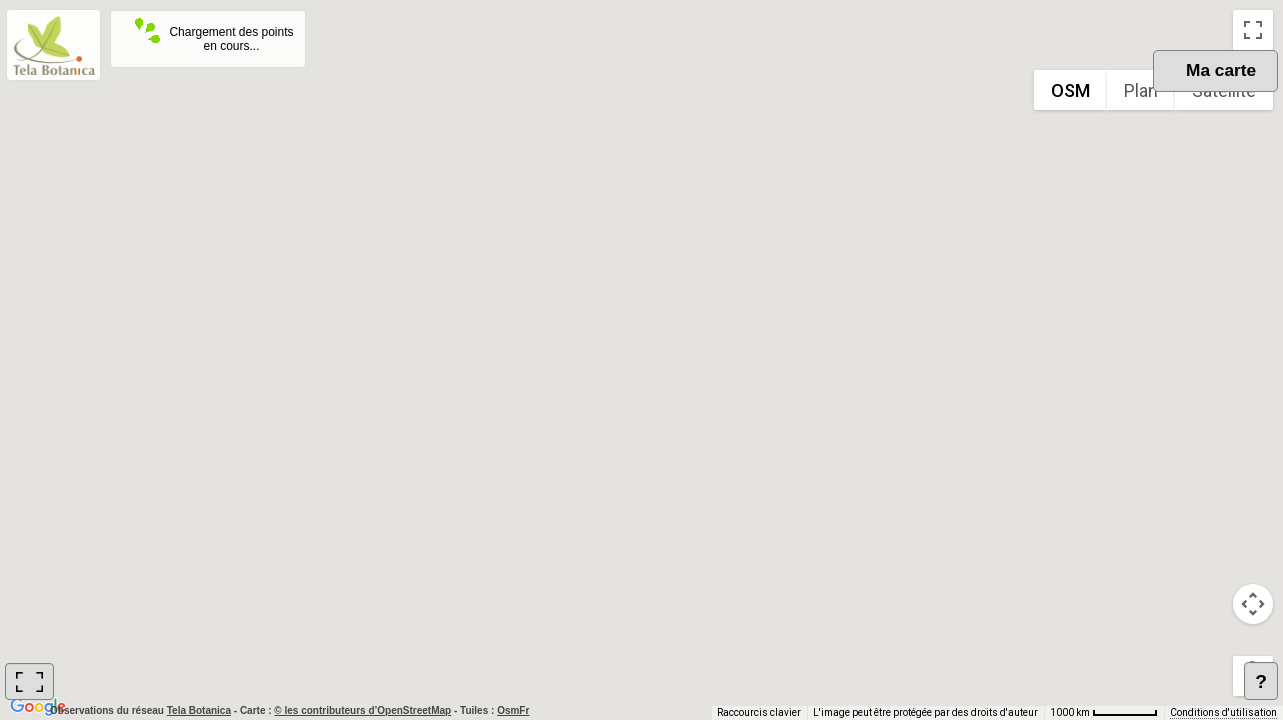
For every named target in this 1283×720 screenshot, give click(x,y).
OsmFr (513, 710)
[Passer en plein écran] (1253, 30)
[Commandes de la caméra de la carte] (1253, 604)
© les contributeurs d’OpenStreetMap (362, 710)
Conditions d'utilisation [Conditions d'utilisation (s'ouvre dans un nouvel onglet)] (1223, 712)
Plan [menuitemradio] (1141, 90)
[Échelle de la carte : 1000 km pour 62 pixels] (1104, 713)
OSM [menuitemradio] (1070, 90)
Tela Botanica (200, 710)
